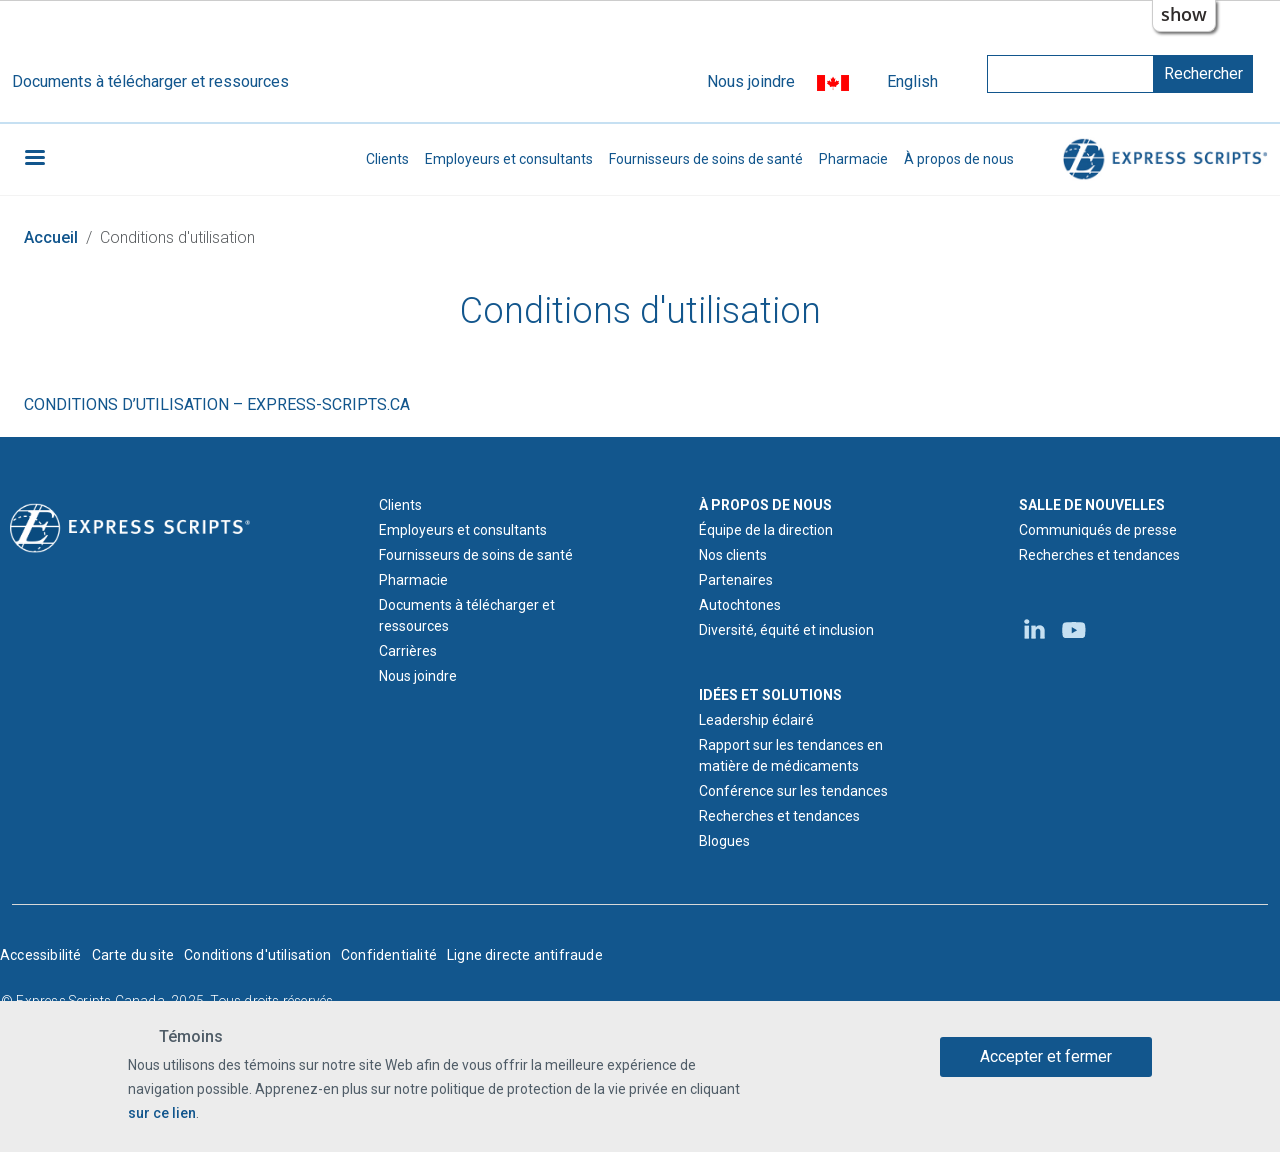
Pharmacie (853, 159)
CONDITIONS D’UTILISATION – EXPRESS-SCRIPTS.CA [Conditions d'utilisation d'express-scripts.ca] (217, 404)
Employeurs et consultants (509, 159)
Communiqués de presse (1098, 530)
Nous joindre (751, 81)
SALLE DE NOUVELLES (1092, 505)
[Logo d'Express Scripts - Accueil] (130, 527)
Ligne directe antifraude (525, 955)
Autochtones (740, 605)
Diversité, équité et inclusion (786, 630)
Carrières (408, 651)
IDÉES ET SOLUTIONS (770, 695)
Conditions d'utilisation (257, 955)
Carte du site (133, 955)
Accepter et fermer (1046, 1056)
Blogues (724, 841)
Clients (387, 159)
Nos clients (733, 555)
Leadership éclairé (756, 720)
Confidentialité (389, 955)
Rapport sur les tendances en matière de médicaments (791, 755)
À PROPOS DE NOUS (765, 505)
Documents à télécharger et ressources (150, 81)
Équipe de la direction (766, 530)
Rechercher (1203, 73)
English (912, 81)
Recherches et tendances (779, 816)
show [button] (1184, 14)
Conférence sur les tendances (793, 791)
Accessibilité (41, 955)
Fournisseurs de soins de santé (706, 159)
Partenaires (736, 580)
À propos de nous (959, 159)
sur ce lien (162, 1113)
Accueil (51, 237)
